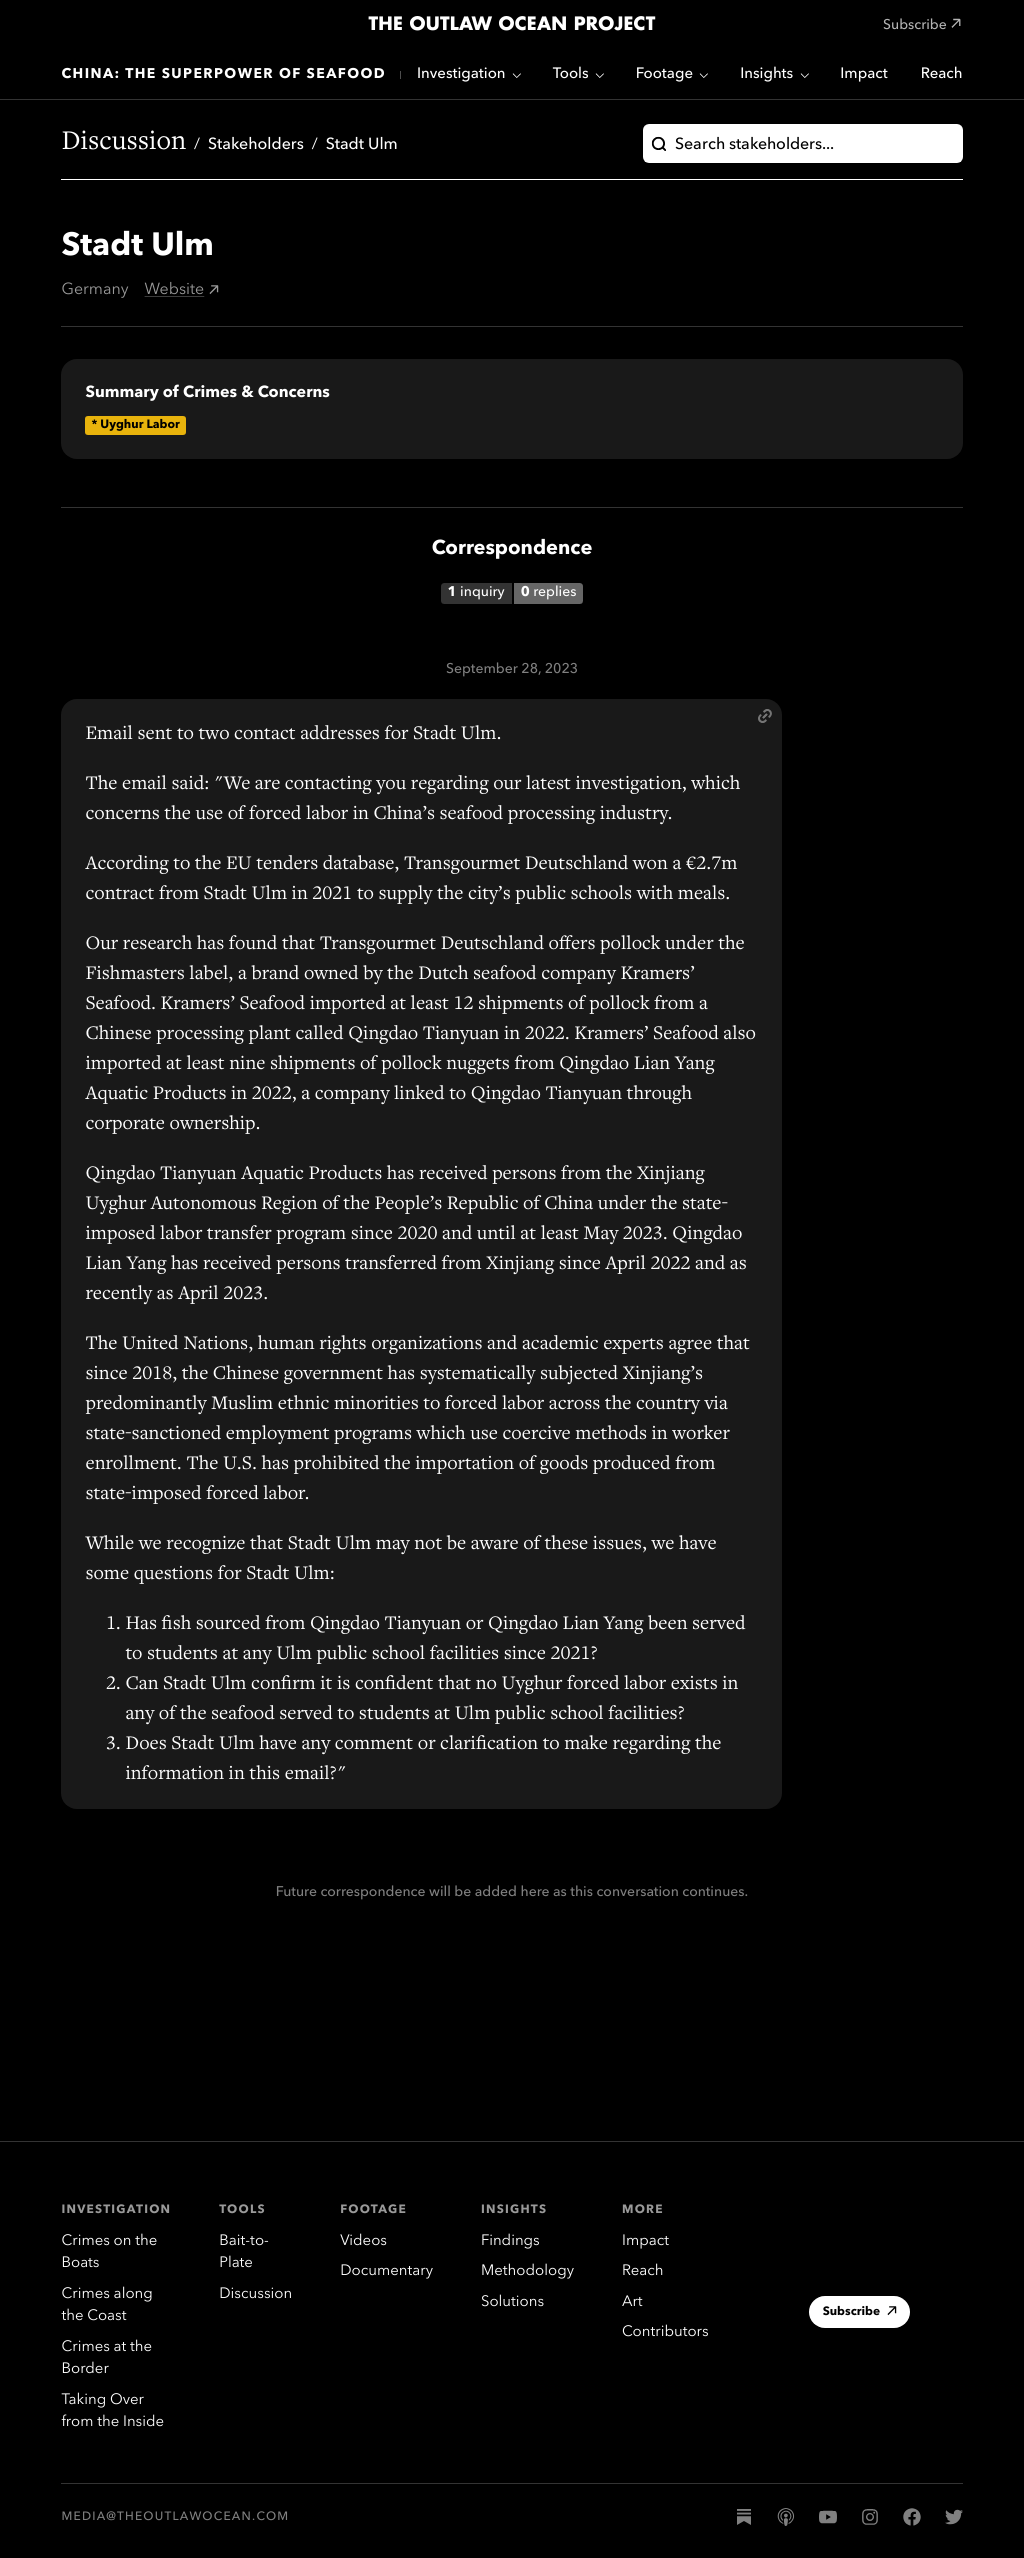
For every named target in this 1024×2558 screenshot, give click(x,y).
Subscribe (860, 2314)
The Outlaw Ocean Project (511, 25)
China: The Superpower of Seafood (223, 75)
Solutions (512, 2302)
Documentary (386, 2271)
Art (632, 2302)
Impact (863, 74)
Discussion (123, 143)
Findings (510, 2241)
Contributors (665, 2332)
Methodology (527, 2271)
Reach (942, 74)
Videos (363, 2241)
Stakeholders (256, 145)
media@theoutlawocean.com (175, 2517)
